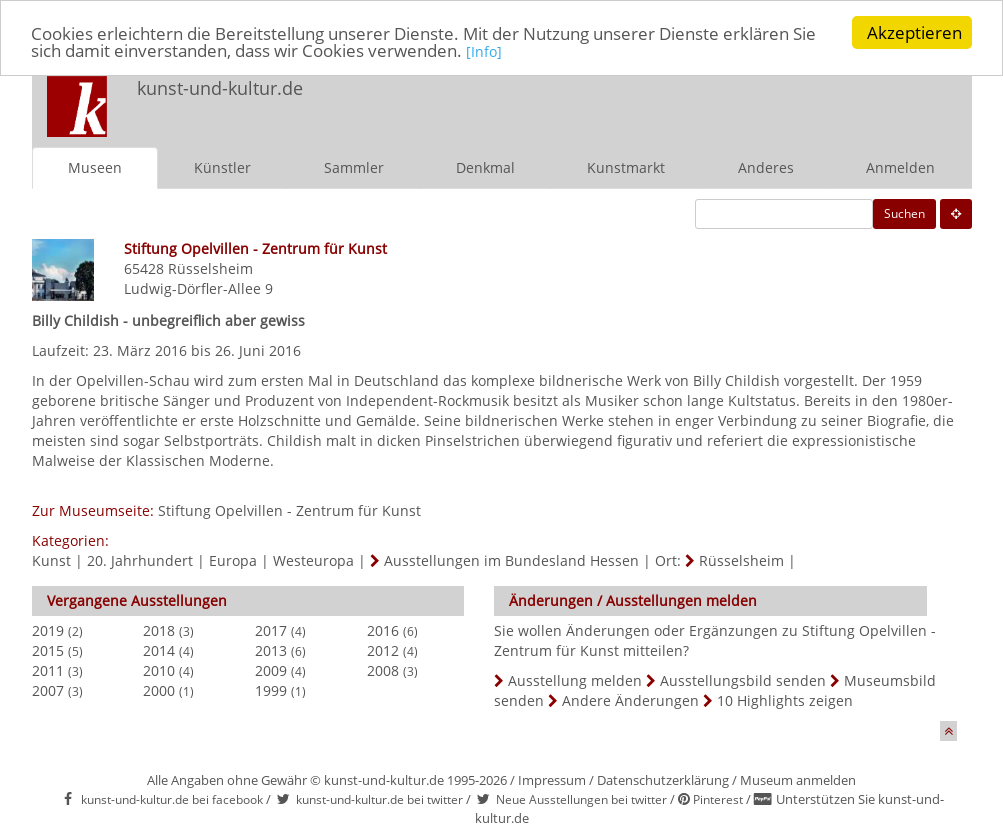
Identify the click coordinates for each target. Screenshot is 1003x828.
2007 (48, 690)
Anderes (766, 167)
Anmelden (900, 167)
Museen (95, 167)
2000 (159, 690)
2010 (159, 670)
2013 (271, 650)
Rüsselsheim (210, 268)
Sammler (354, 167)
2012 (383, 650)
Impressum (552, 780)
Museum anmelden (798, 780)
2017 (271, 630)
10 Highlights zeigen (785, 700)
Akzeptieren (914, 32)
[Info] (484, 50)
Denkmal (485, 167)
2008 (383, 670)
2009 (271, 670)
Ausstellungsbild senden (743, 680)
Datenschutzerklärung (663, 780)
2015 (48, 650)
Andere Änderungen (630, 700)
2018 (159, 630)
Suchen (904, 213)
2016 (383, 630)
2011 (48, 670)
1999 (271, 690)
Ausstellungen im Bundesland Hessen (511, 560)
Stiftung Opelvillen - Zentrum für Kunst (289, 510)
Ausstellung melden (575, 680)
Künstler (222, 167)
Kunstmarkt (626, 167)
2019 (48, 630)
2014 (159, 650)
